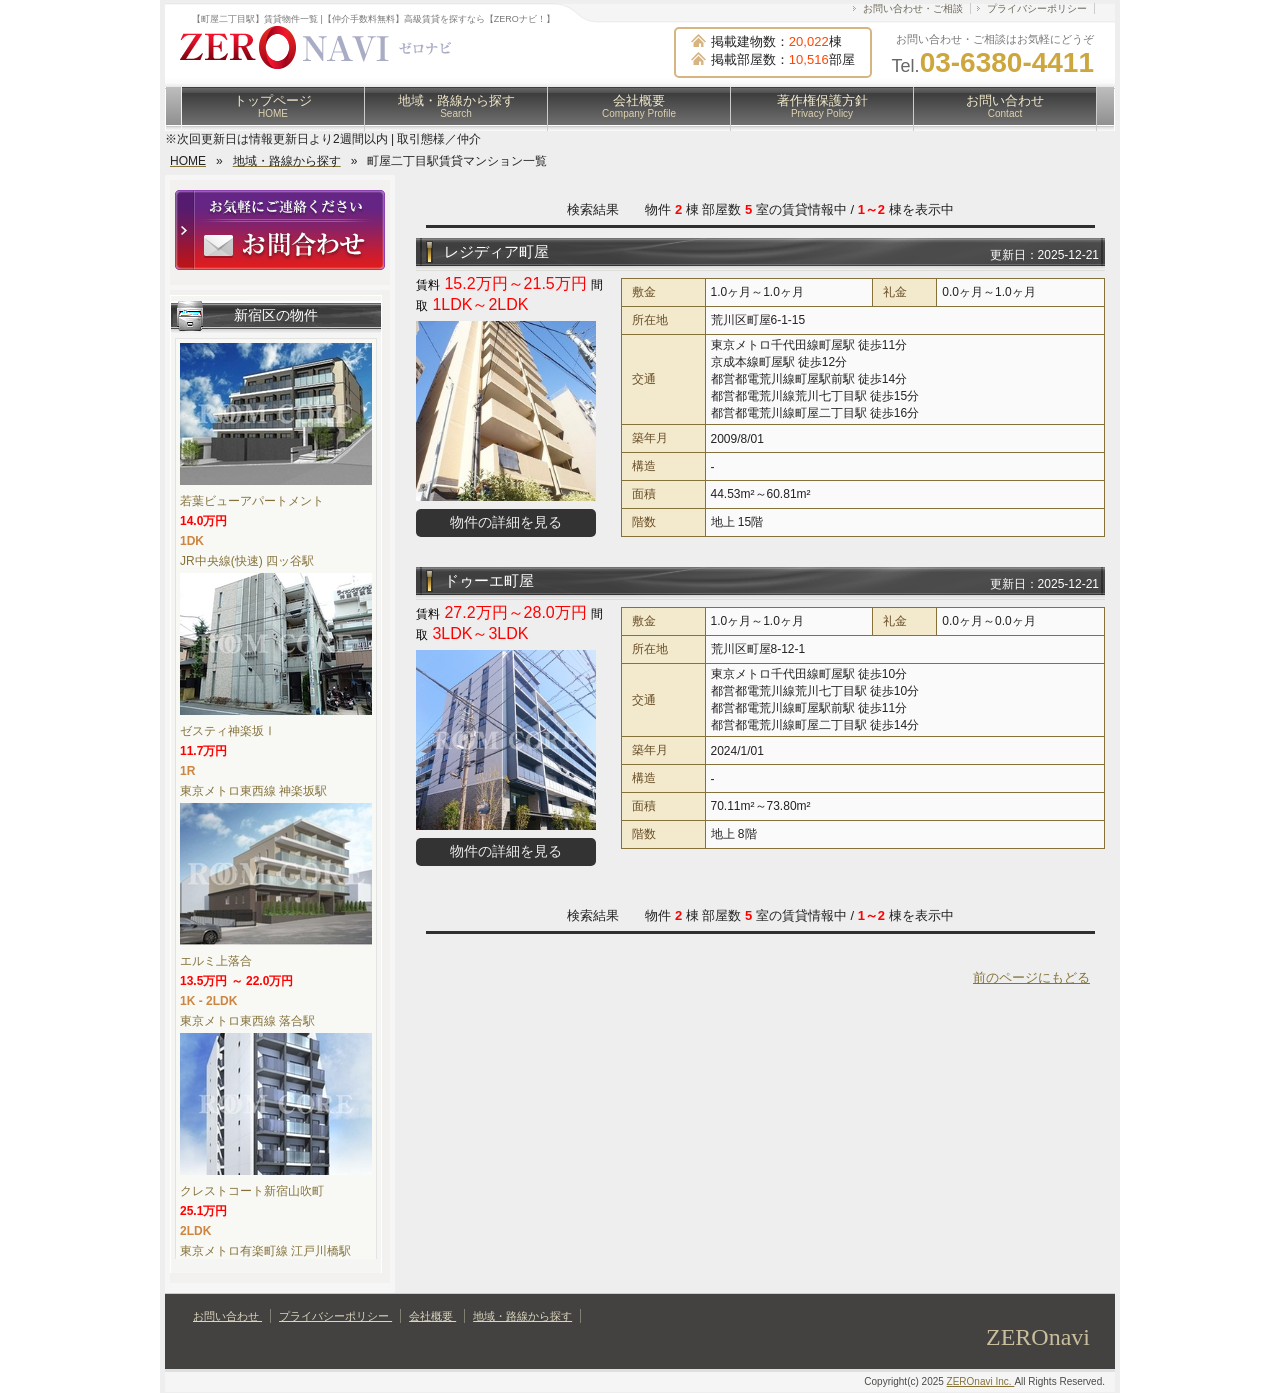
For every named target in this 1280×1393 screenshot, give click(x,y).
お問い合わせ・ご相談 (913, 8)
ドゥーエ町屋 (489, 580)
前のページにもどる (1031, 977)
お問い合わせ (1005, 106)
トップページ (273, 106)
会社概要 (639, 106)
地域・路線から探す (456, 106)
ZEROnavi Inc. (981, 1381)
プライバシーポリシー (1037, 8)
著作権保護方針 (822, 106)
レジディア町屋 (496, 251)
